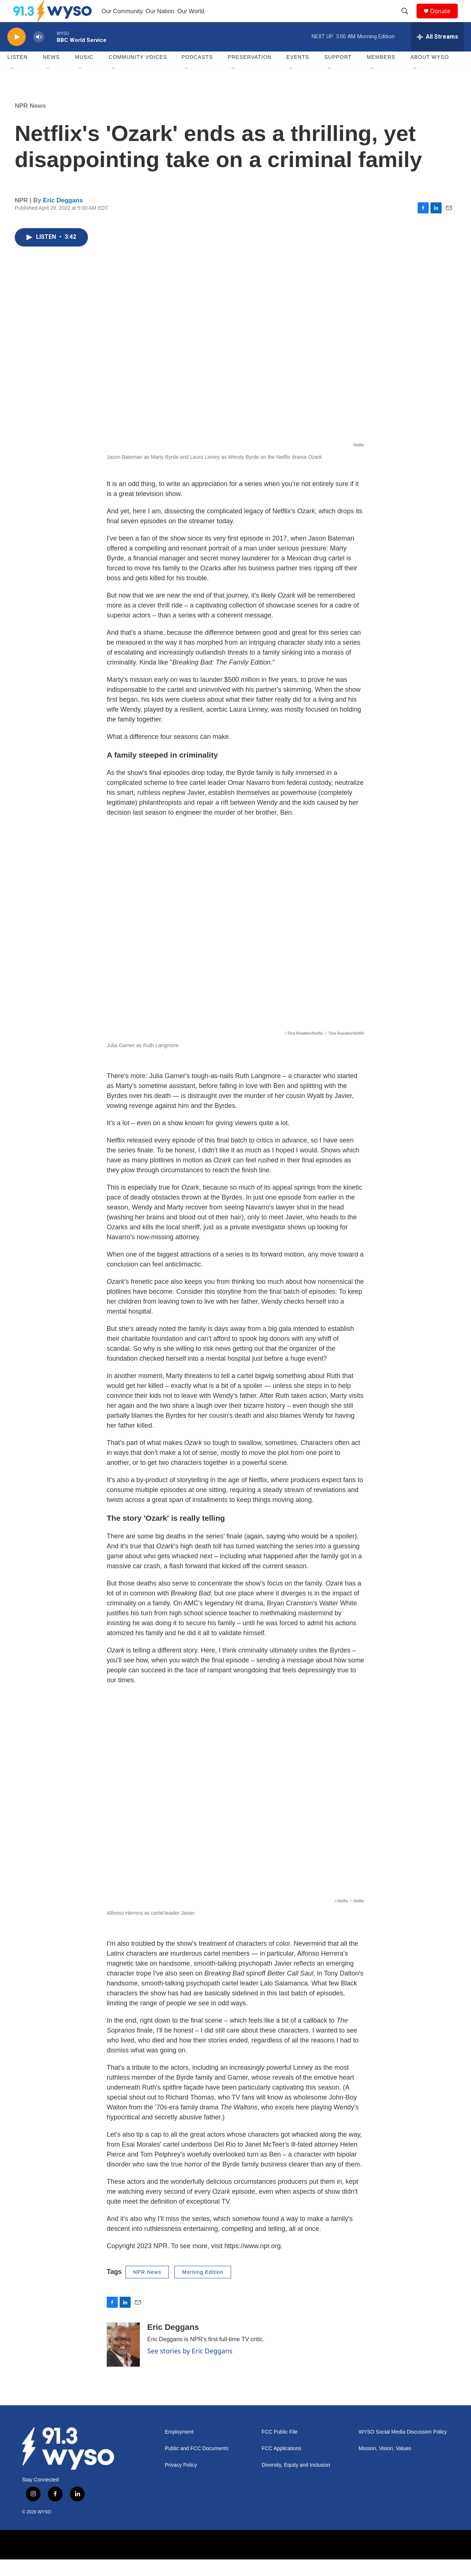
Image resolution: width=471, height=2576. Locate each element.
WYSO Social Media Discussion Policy (403, 2448)
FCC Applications (281, 2465)
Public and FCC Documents (197, 2465)
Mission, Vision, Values (385, 2465)
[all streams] (437, 53)
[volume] (38, 53)
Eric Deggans (63, 216)
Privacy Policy (181, 2481)
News (51, 74)
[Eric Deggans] (123, 2361)
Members (381, 74)
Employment (179, 2448)
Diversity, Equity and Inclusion (296, 2481)
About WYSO (429, 74)
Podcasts (197, 74)
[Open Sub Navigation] (13, 85)
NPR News (30, 122)
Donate (444, 19)
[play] (16, 53)
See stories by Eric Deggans (190, 2367)
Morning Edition (202, 2289)
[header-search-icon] (408, 19)
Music (84, 74)
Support (337, 74)
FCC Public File (279, 2448)
